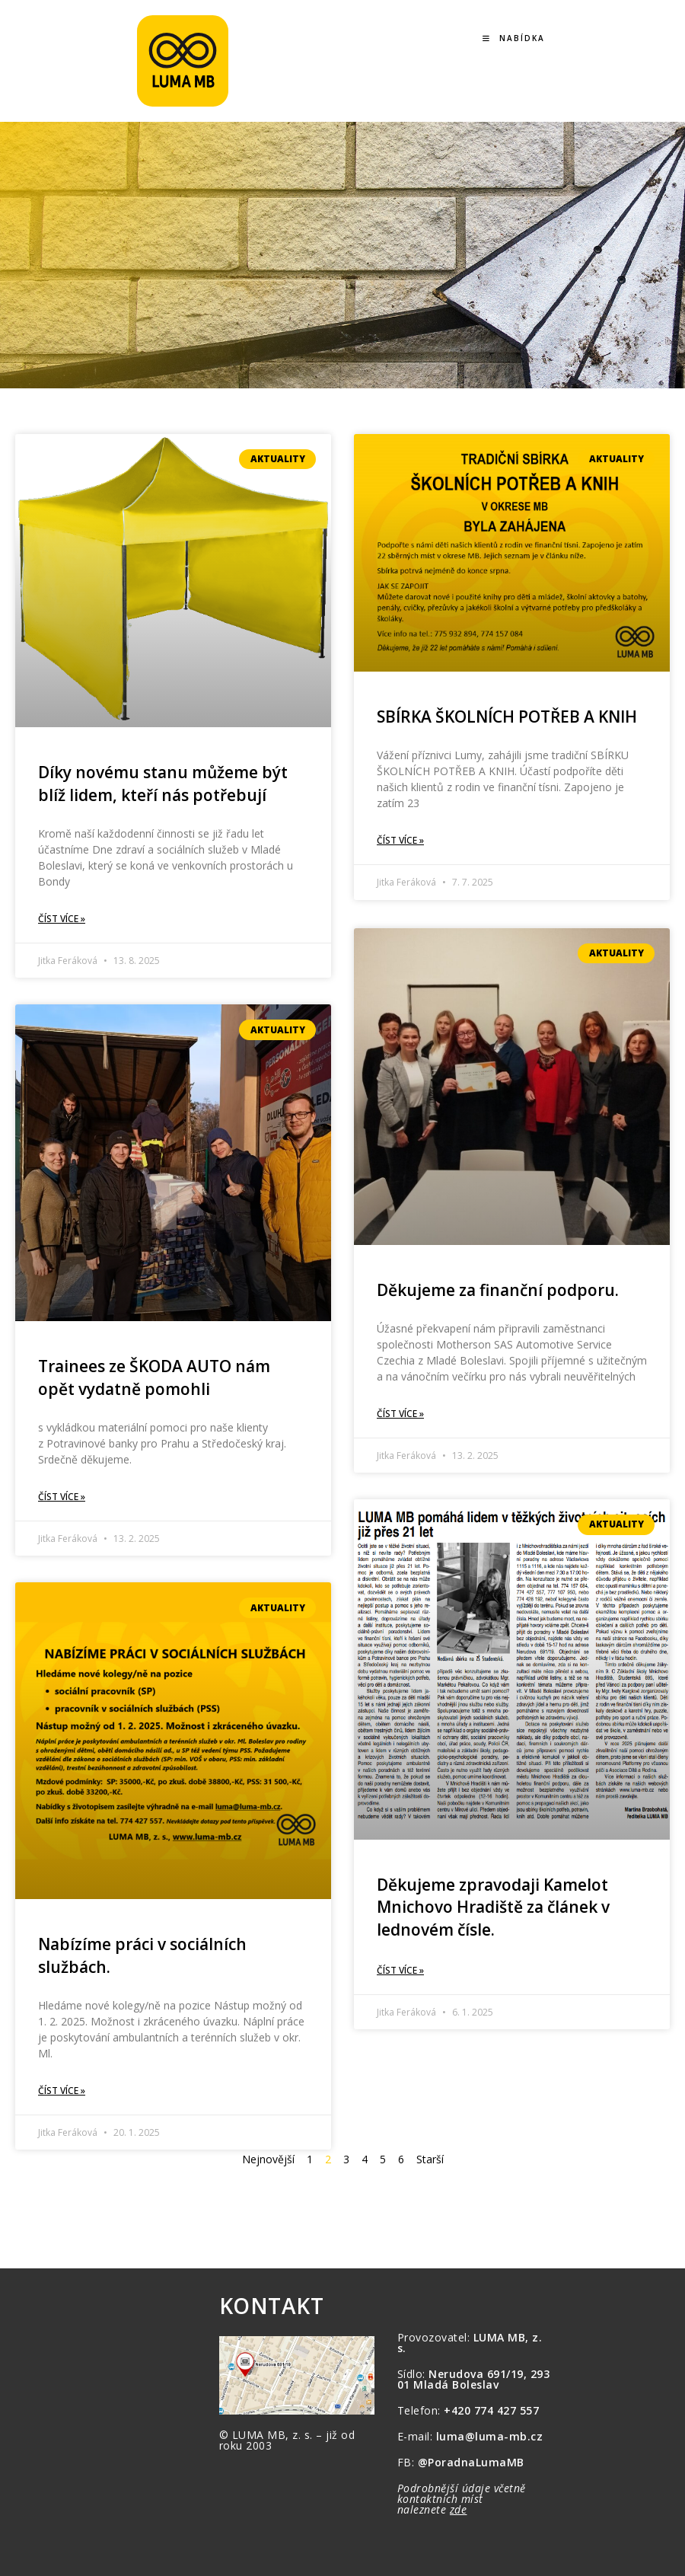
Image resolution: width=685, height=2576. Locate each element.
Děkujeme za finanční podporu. (498, 1288)
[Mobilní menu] (514, 38)
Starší (430, 2159)
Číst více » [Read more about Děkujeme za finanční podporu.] (400, 1412)
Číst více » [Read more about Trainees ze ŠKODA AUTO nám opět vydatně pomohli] (61, 1496)
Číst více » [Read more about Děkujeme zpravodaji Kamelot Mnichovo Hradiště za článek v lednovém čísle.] (400, 1968)
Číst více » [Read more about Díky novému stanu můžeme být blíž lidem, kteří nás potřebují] (61, 918)
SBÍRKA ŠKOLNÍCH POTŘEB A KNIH (507, 716)
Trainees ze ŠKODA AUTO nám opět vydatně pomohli (154, 1377)
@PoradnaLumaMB (471, 2462)
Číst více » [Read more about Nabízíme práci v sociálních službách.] (61, 2090)
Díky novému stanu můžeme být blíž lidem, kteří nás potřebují (163, 783)
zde (458, 2509)
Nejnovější (268, 2159)
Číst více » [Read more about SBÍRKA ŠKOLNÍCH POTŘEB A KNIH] (400, 840)
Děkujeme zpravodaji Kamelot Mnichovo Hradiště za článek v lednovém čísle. (493, 1905)
